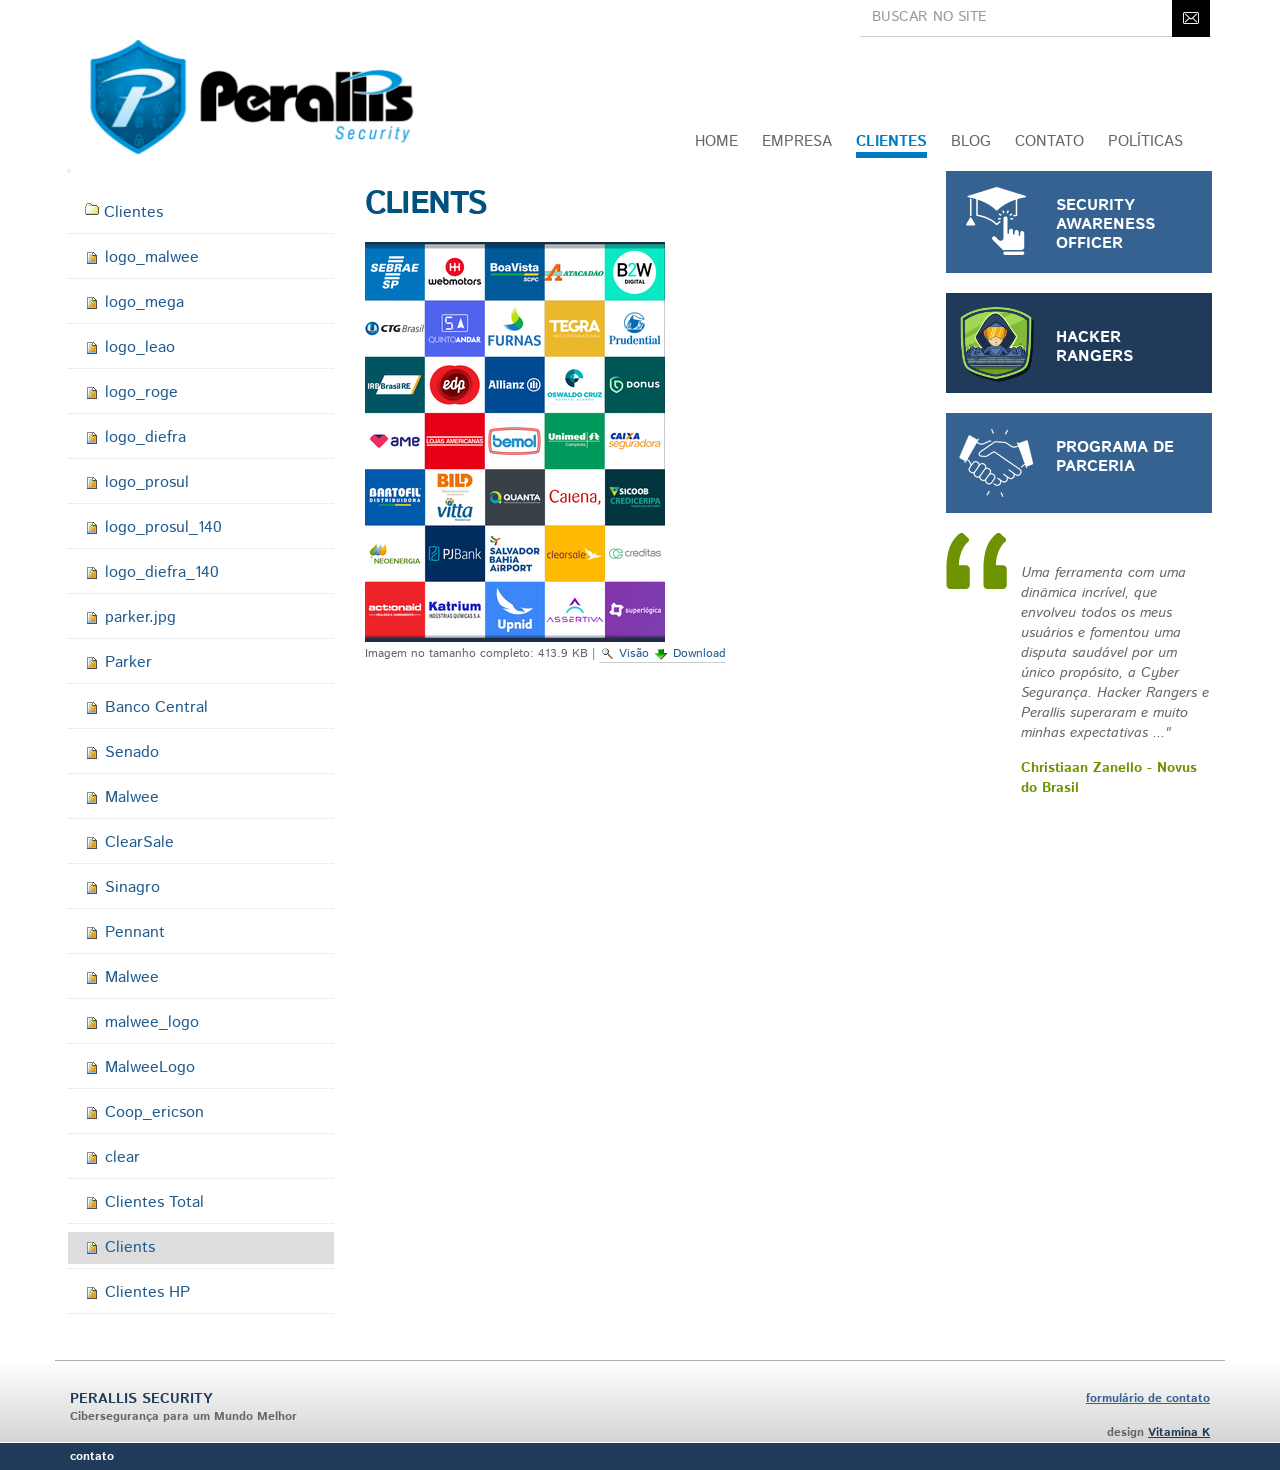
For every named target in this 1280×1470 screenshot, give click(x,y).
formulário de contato (1148, 1398)
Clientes (891, 141)
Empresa (797, 141)
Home (716, 141)
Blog (971, 141)
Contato (92, 1456)
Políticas (1145, 141)
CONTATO (1049, 141)
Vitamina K (1179, 1432)
